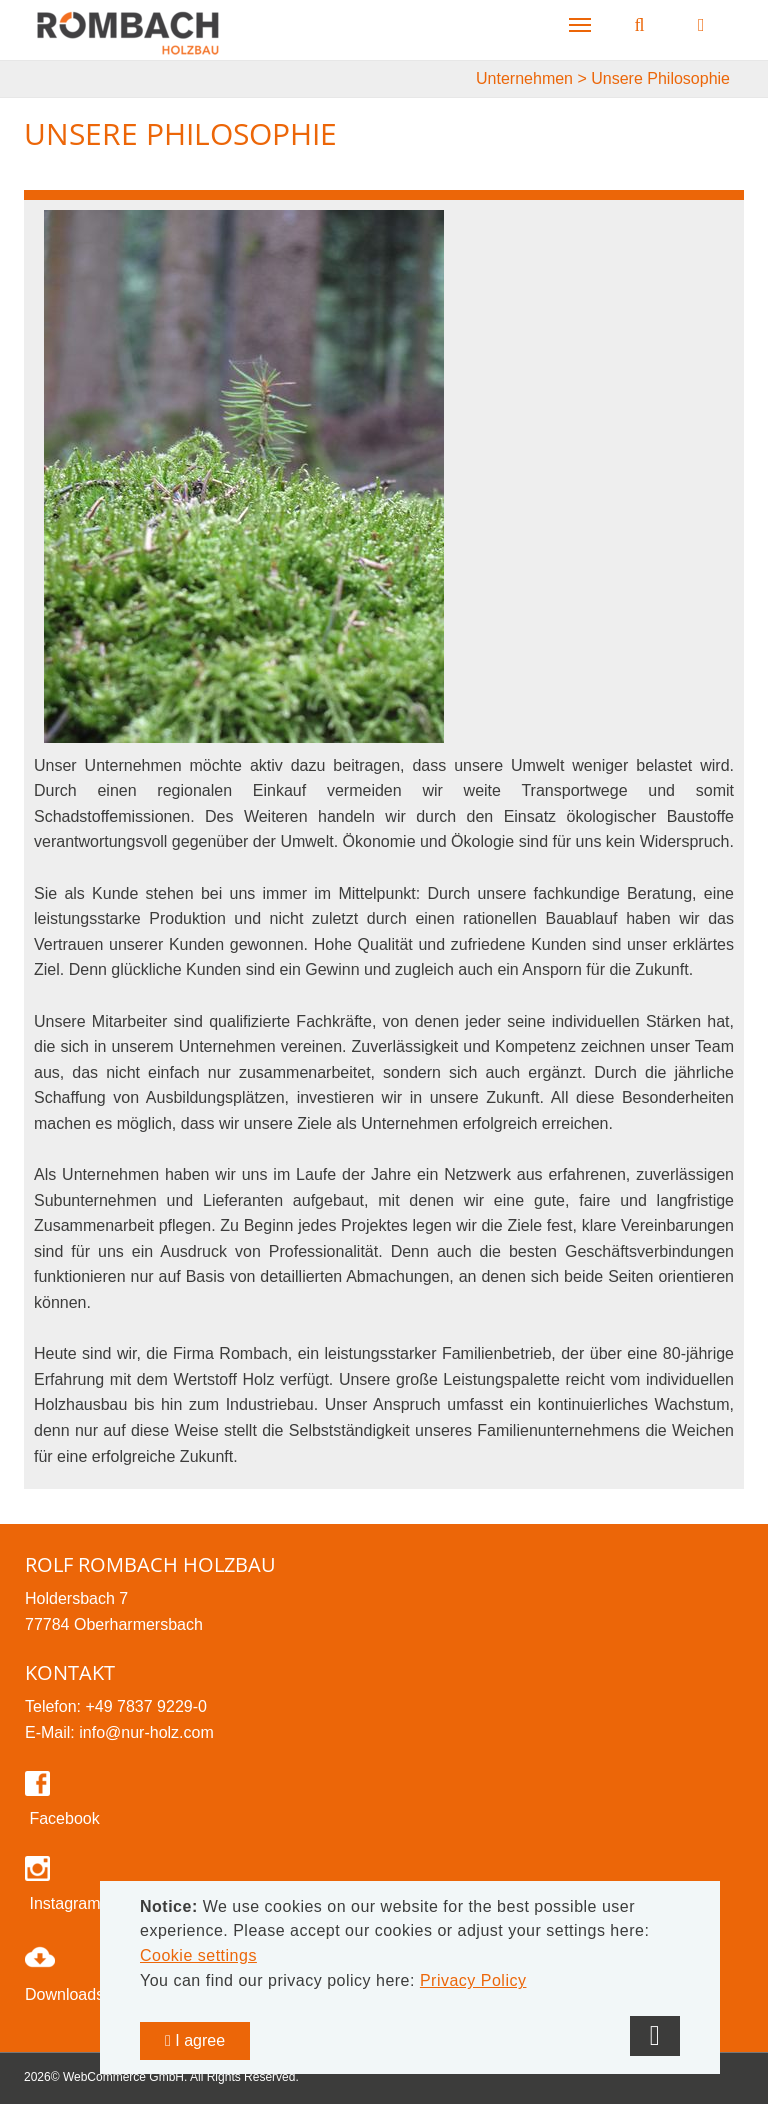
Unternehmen (524, 78)
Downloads (64, 1994)
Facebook (62, 1818)
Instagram (63, 1903)
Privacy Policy (473, 1980)
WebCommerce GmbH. (125, 2077)
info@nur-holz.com (146, 1732)
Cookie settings (198, 1955)
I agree (195, 2040)
